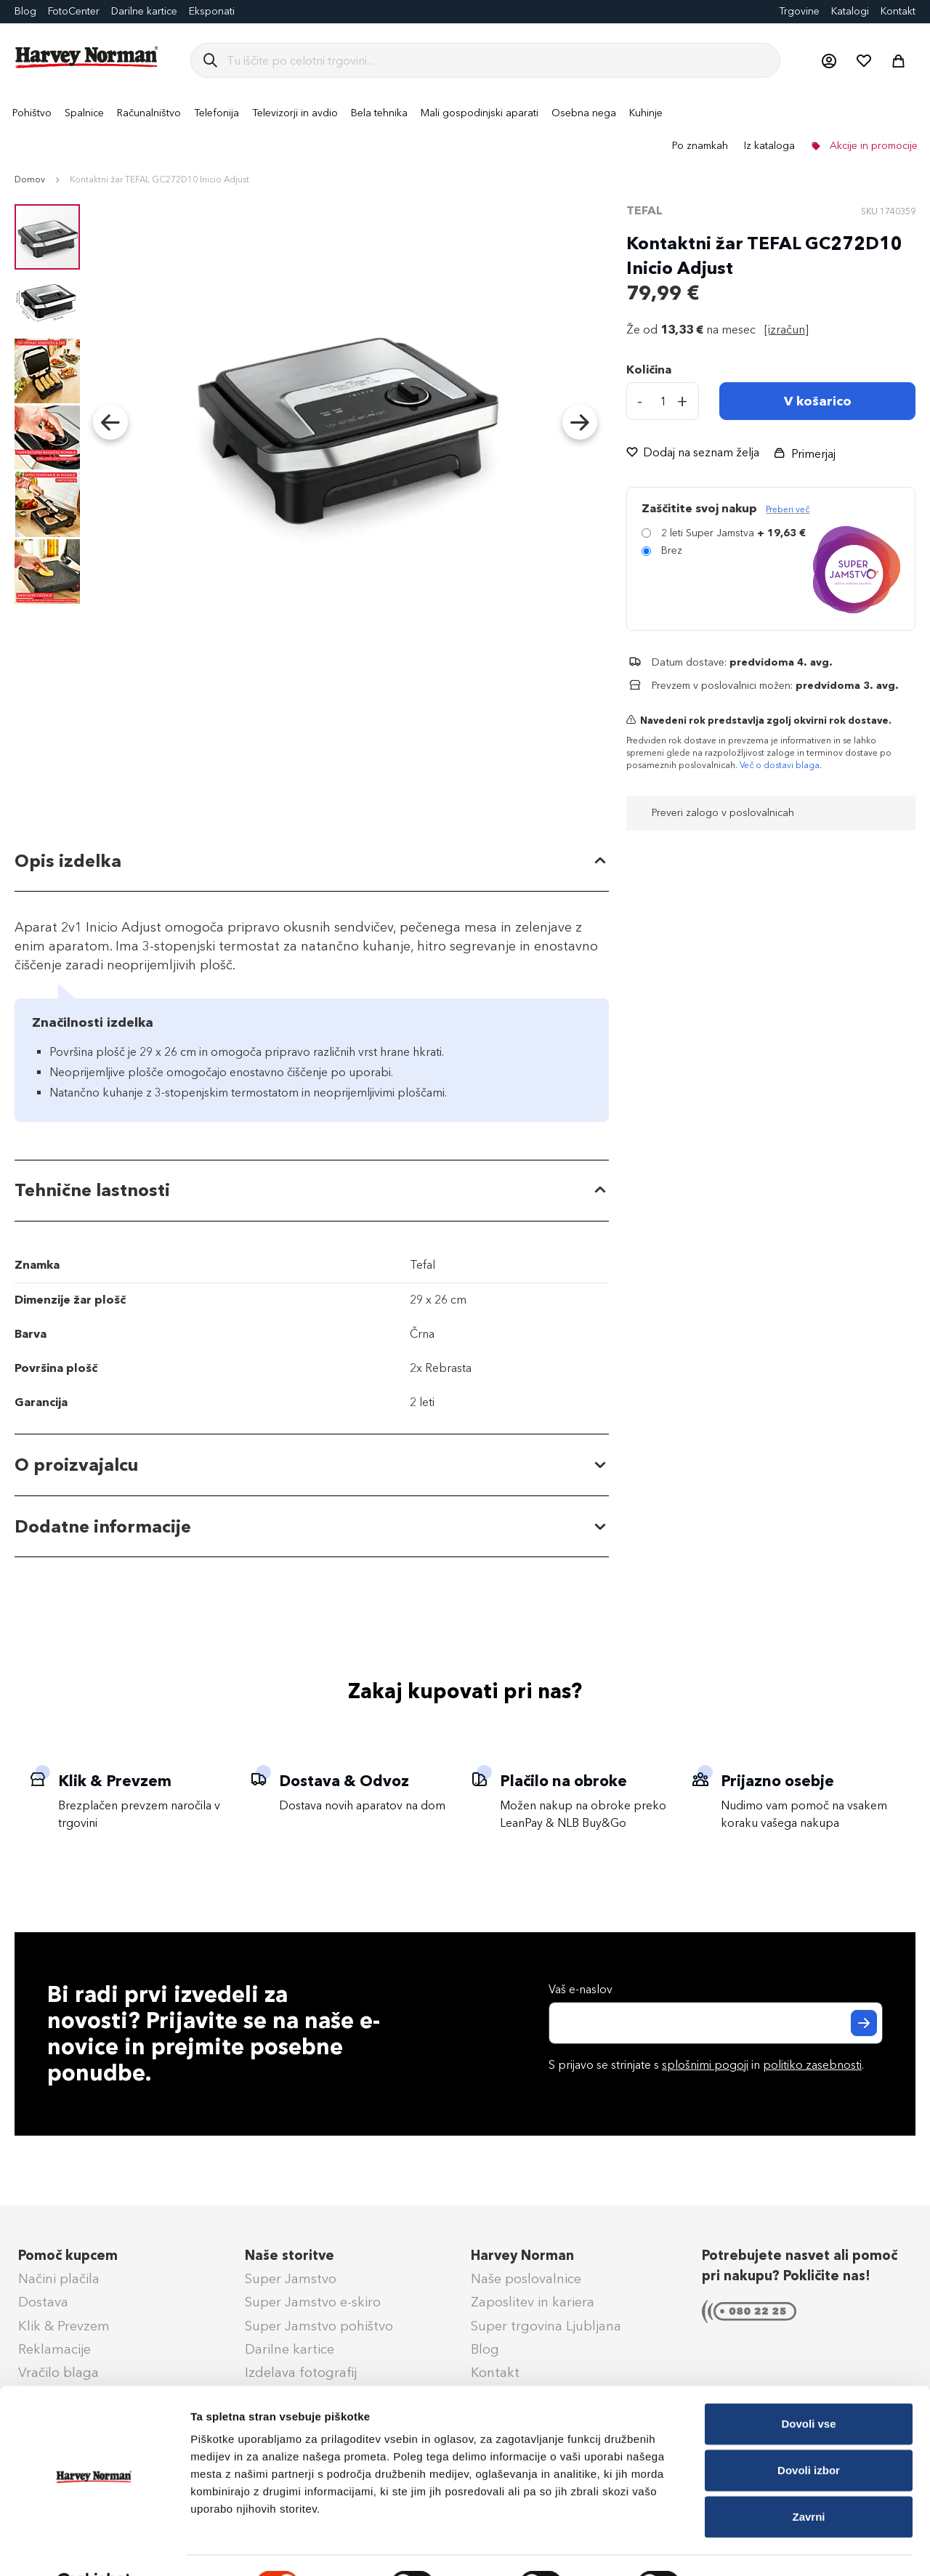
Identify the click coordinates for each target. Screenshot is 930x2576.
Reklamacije (54, 2349)
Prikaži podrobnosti (757, 2547)
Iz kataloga (769, 146)
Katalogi (850, 11)
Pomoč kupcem (68, 2256)
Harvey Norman (522, 2256)
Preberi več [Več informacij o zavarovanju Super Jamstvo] (787, 509)
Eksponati (212, 11)
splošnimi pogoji (705, 2065)
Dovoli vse (808, 2387)
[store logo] (87, 57)
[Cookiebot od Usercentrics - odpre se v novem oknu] (94, 2548)
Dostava (43, 2302)
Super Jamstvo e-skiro (313, 2302)
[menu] (465, 129)
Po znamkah (700, 146)
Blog (485, 2349)
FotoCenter (74, 11)
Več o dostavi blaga (780, 765)
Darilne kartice (144, 11)
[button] (828, 60)
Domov (30, 179)
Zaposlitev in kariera (532, 2302)
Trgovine (799, 11)
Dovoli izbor (808, 2434)
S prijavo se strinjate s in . (706, 2065)
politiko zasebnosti (812, 2065)
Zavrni (808, 2480)
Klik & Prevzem (64, 2326)
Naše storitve (289, 2256)
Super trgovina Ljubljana (546, 2326)
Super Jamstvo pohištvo (319, 2326)
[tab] (312, 861)
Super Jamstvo (290, 2279)
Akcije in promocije (872, 146)
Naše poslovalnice (526, 2279)
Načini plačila (59, 2279)
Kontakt (898, 11)
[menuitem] (32, 113)
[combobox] (497, 60)
